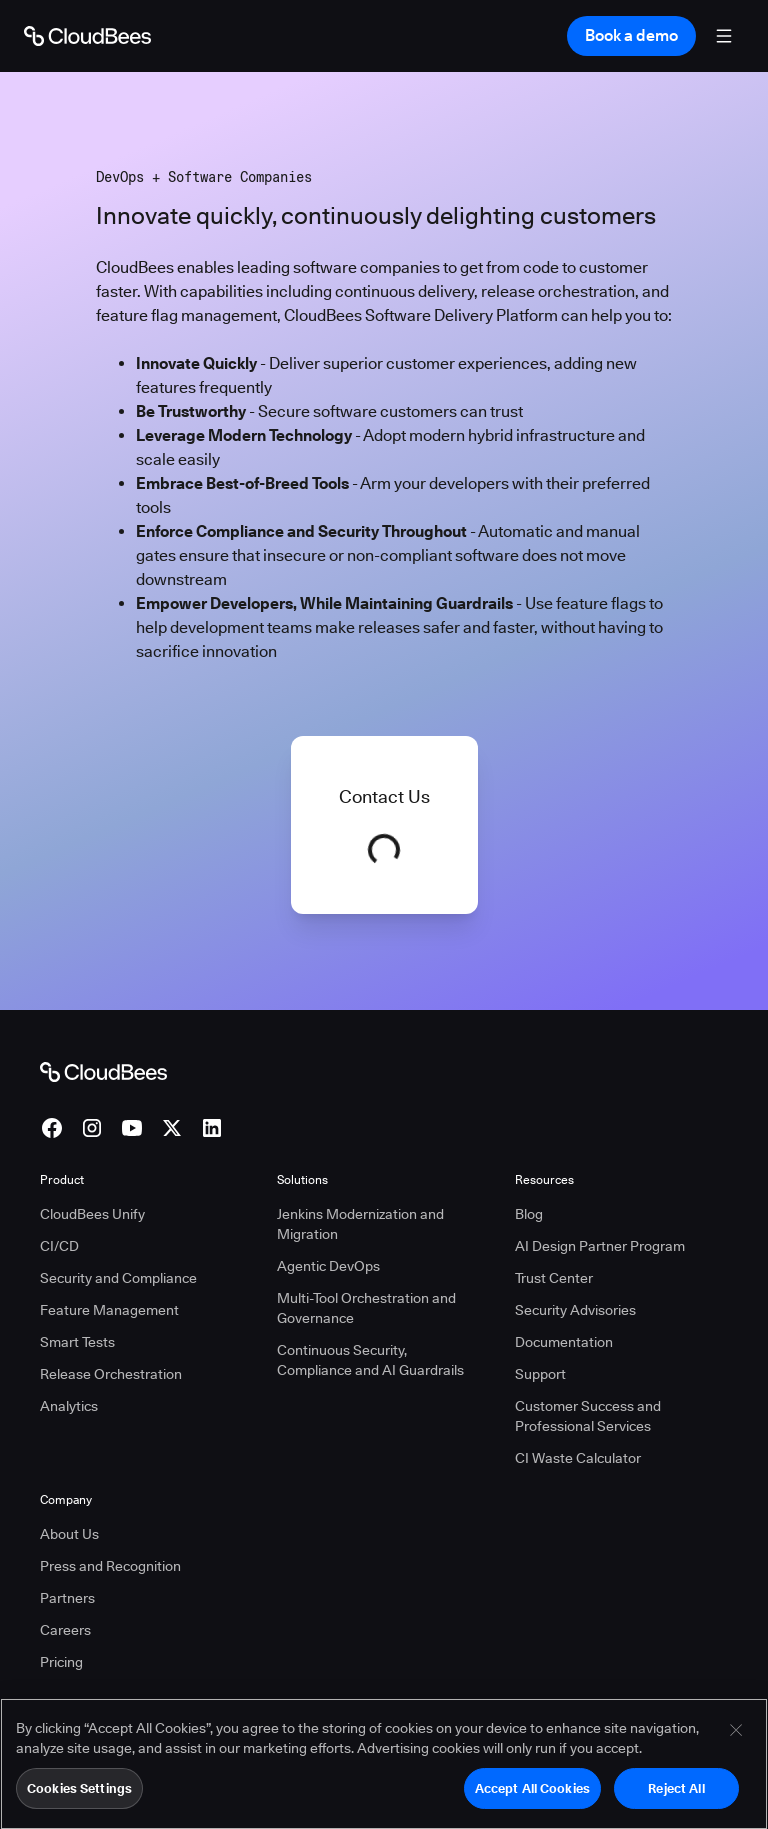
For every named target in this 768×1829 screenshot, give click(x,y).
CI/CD (59, 1246)
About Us (69, 1534)
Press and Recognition (110, 1566)
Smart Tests (77, 1342)
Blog (529, 1214)
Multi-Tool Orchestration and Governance (366, 1308)
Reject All (676, 1796)
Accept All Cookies (532, 1796)
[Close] (736, 1738)
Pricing (61, 1662)
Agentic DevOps (328, 1266)
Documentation (564, 1342)
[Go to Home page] (87, 36)
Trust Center (554, 1278)
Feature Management (109, 1310)
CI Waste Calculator (578, 1458)
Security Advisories (575, 1310)
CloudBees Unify (92, 1214)
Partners (67, 1598)
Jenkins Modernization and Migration (360, 1224)
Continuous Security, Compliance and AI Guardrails (370, 1360)
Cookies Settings (79, 1796)
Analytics (69, 1406)
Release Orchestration (111, 1374)
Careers (65, 1630)
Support (540, 1374)
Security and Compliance (118, 1278)
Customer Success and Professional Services (588, 1416)
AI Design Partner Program (600, 1246)
